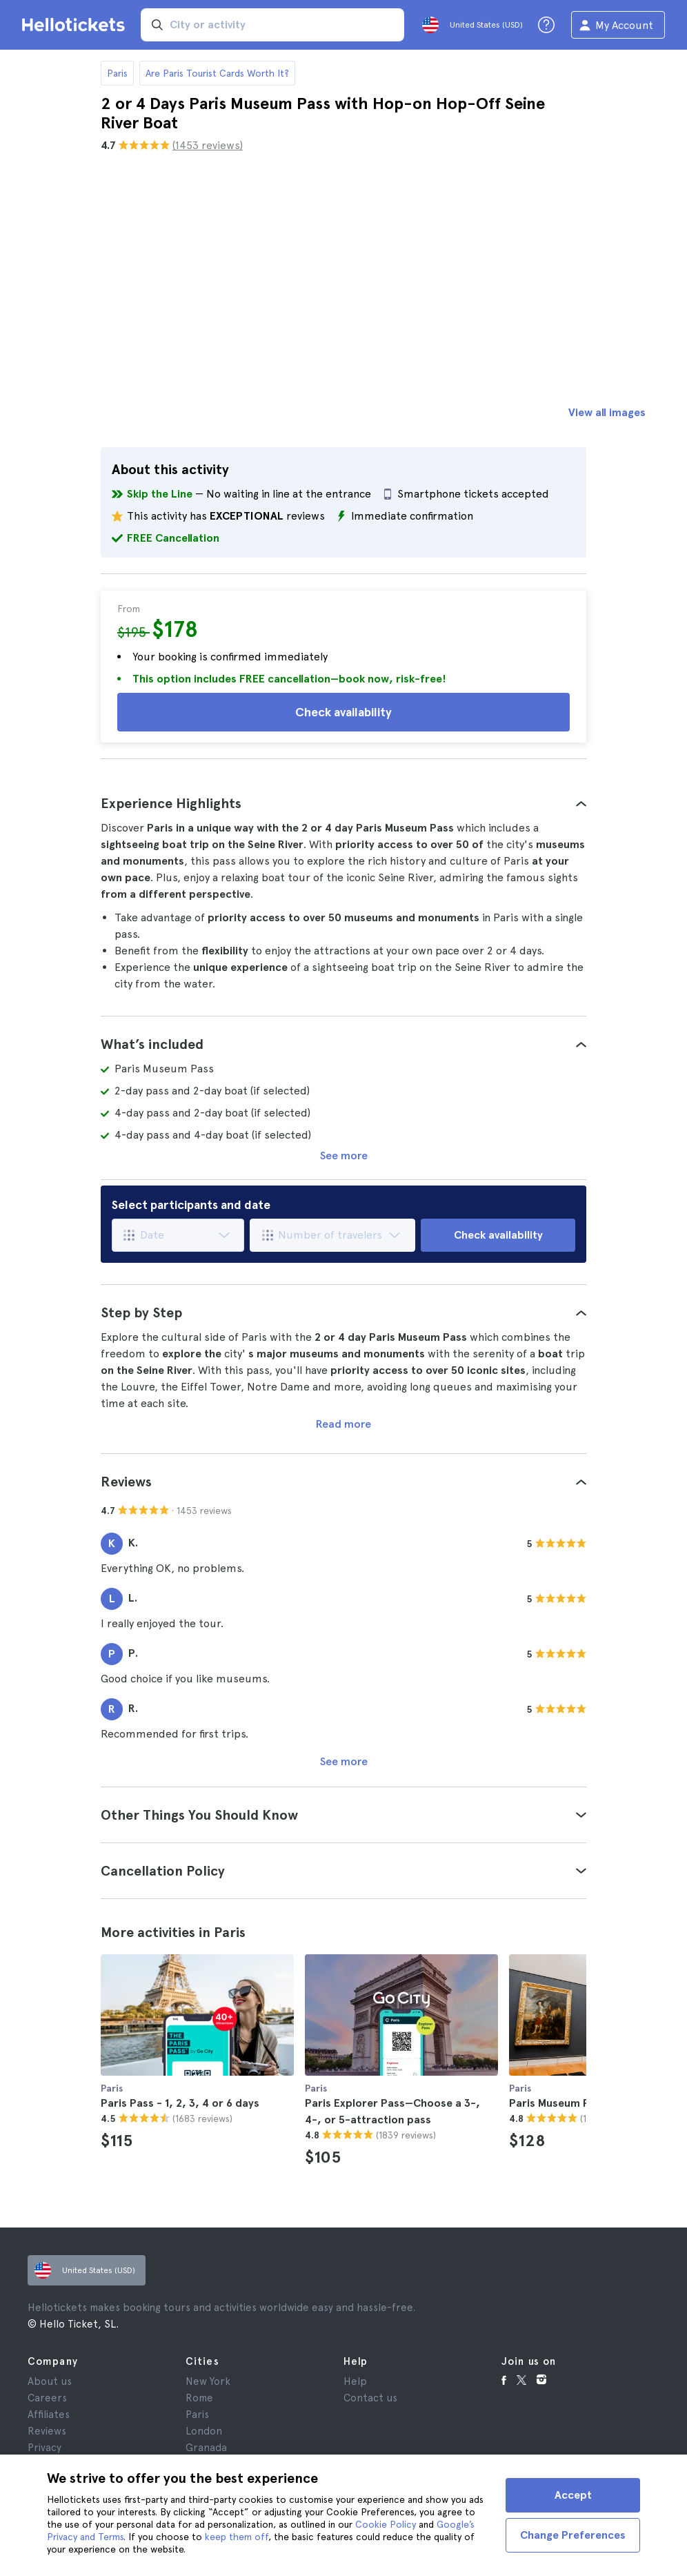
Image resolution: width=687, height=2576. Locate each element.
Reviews (47, 2431)
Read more (343, 1423)
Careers (47, 2398)
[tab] (343, 803)
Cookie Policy (385, 2524)
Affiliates (49, 2414)
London (204, 2431)
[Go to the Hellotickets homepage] (76, 25)
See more (344, 1155)
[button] (343, 803)
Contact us (370, 2398)
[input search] (272, 24)
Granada (206, 2447)
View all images (607, 412)
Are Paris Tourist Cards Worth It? (217, 73)
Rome (199, 2398)
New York (208, 2381)
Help (355, 2381)
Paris (117, 73)
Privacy (44, 2447)
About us (50, 2381)
